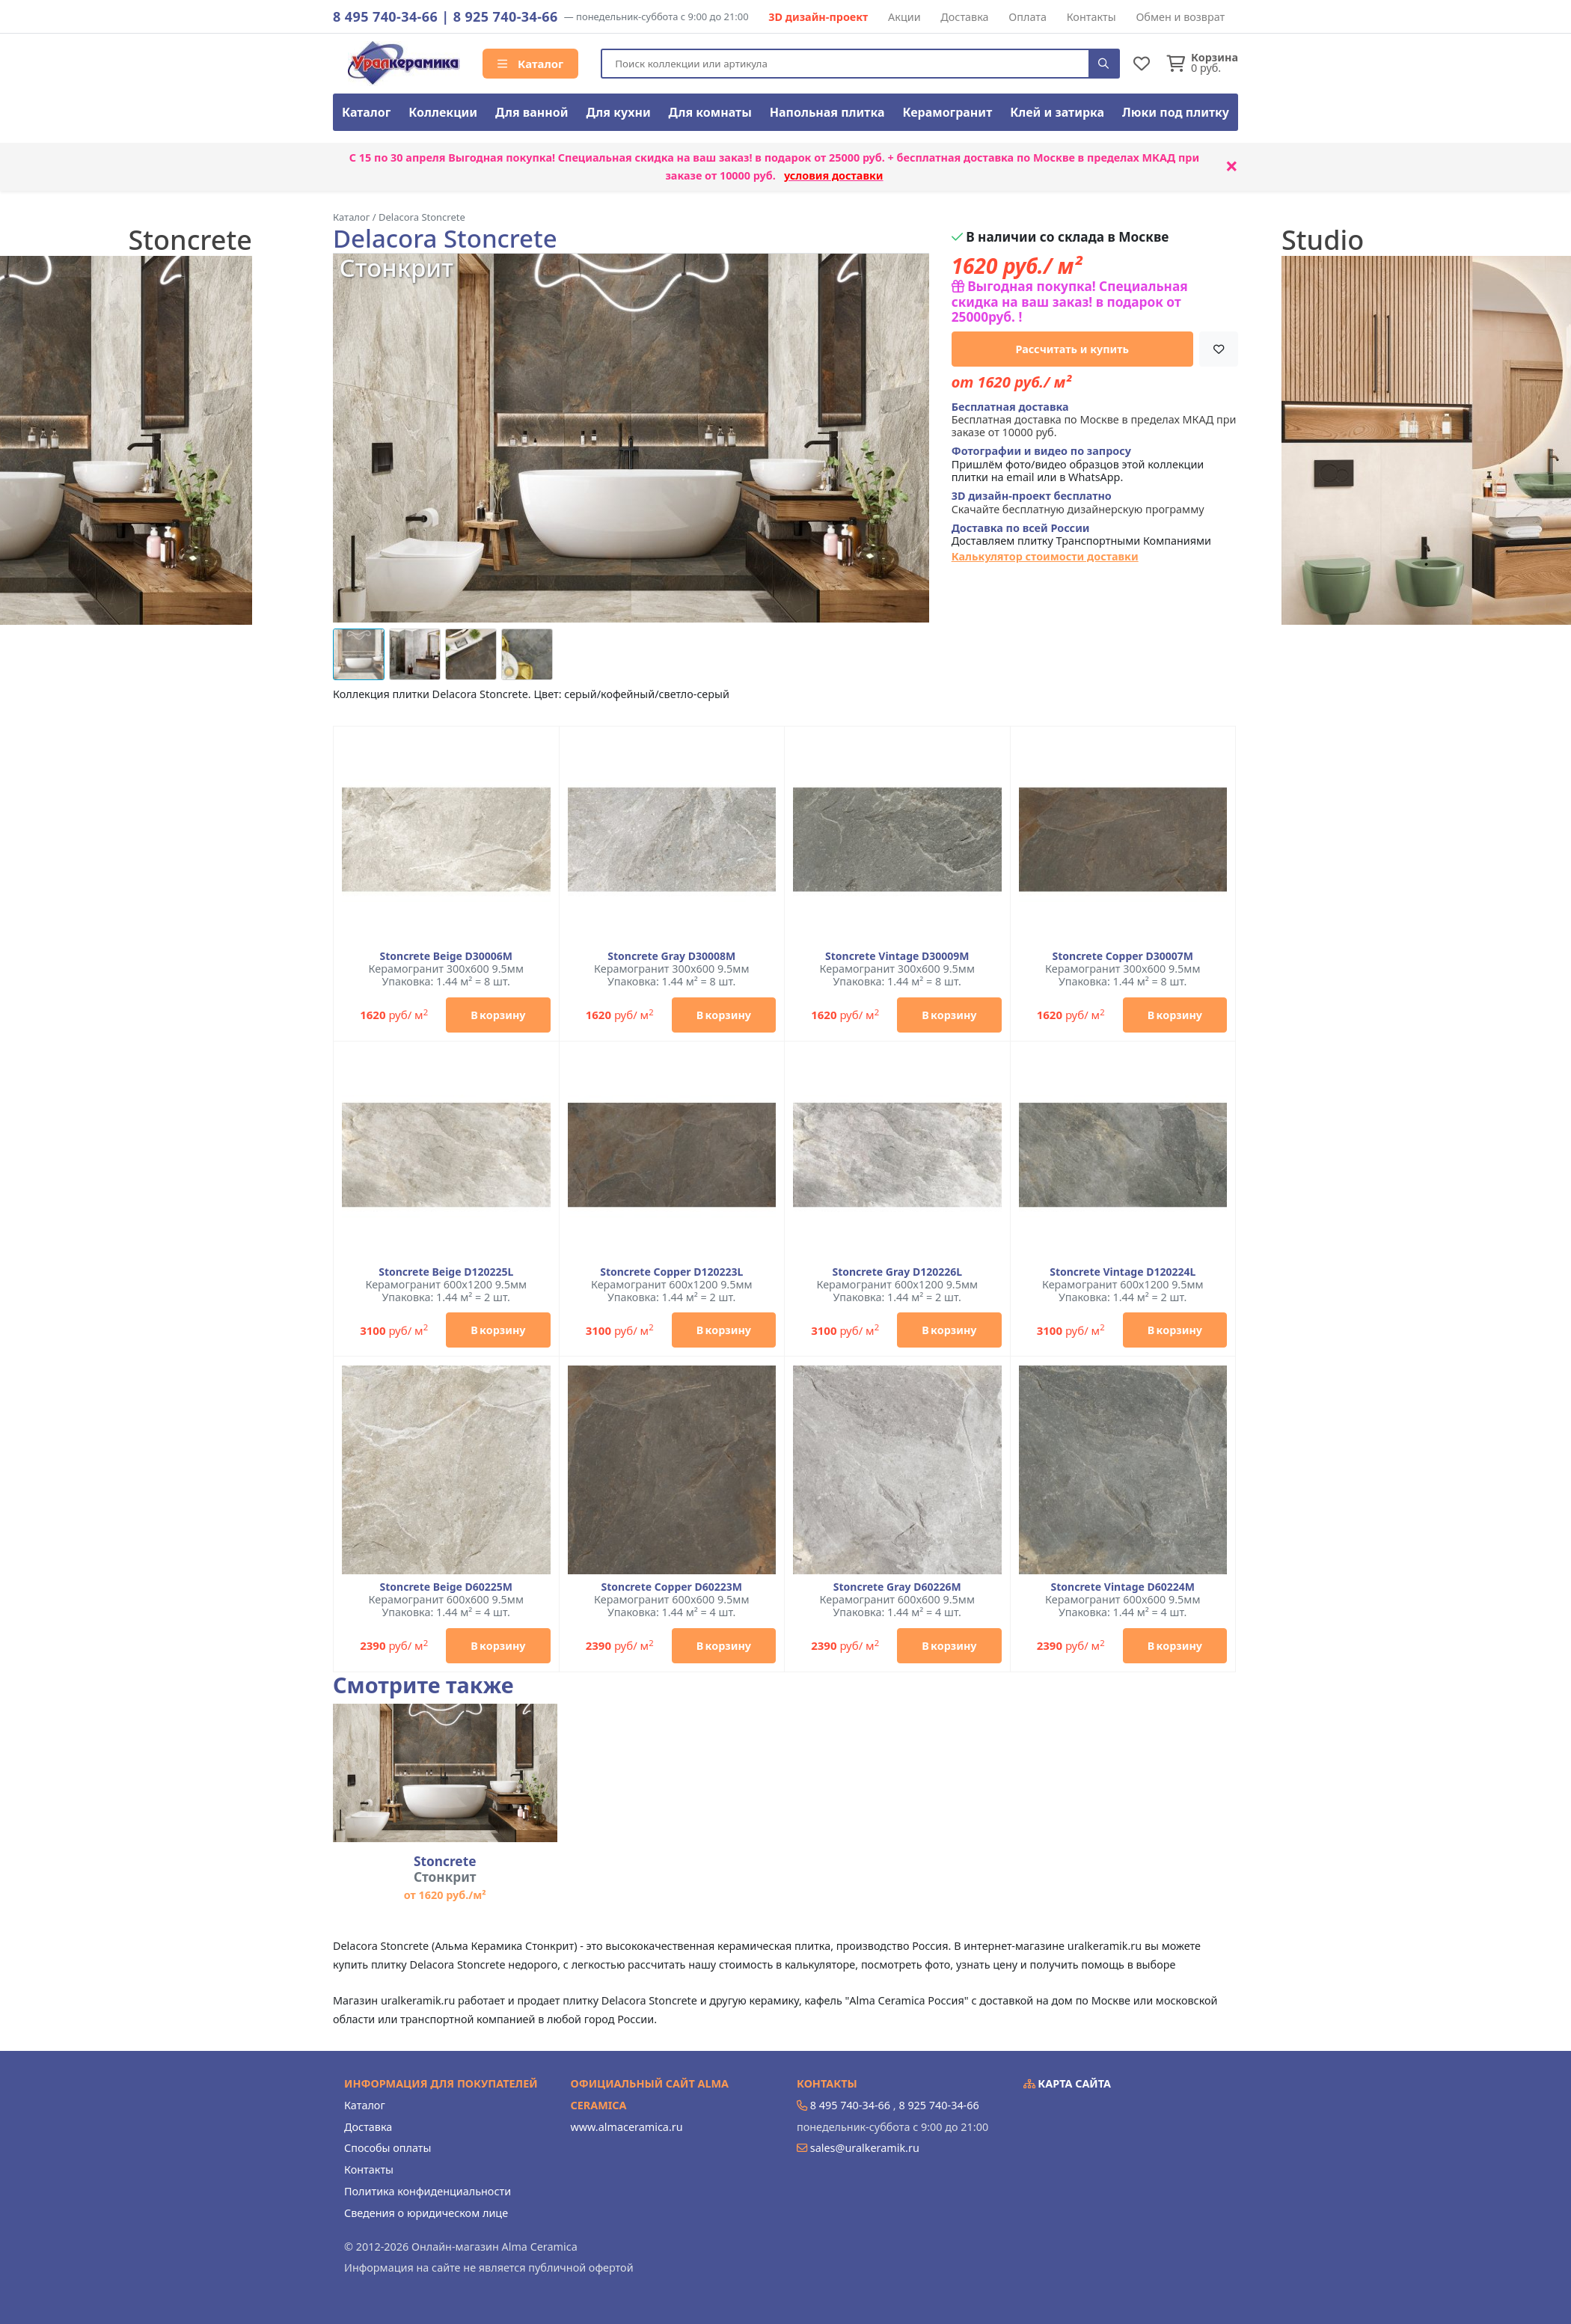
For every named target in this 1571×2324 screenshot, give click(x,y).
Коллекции (442, 112)
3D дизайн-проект (818, 17)
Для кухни (618, 112)
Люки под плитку (1175, 112)
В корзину (498, 1015)
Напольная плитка (827, 112)
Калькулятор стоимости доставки (1045, 556)
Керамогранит (947, 112)
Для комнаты (710, 112)
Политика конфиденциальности (427, 2191)
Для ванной (532, 112)
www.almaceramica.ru (627, 2127)
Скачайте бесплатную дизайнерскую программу (1078, 502)
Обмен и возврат (1180, 17)
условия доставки (834, 175)
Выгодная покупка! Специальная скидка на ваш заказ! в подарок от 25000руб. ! (1070, 301)
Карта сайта (1067, 2083)
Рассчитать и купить (1073, 349)
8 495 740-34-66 (385, 16)
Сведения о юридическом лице (426, 2213)
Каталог (530, 63)
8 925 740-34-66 (505, 16)
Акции (904, 17)
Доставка (964, 17)
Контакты (1091, 17)
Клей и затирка (1057, 112)
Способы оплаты (387, 2148)
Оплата (1027, 17)
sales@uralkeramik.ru (864, 2148)
